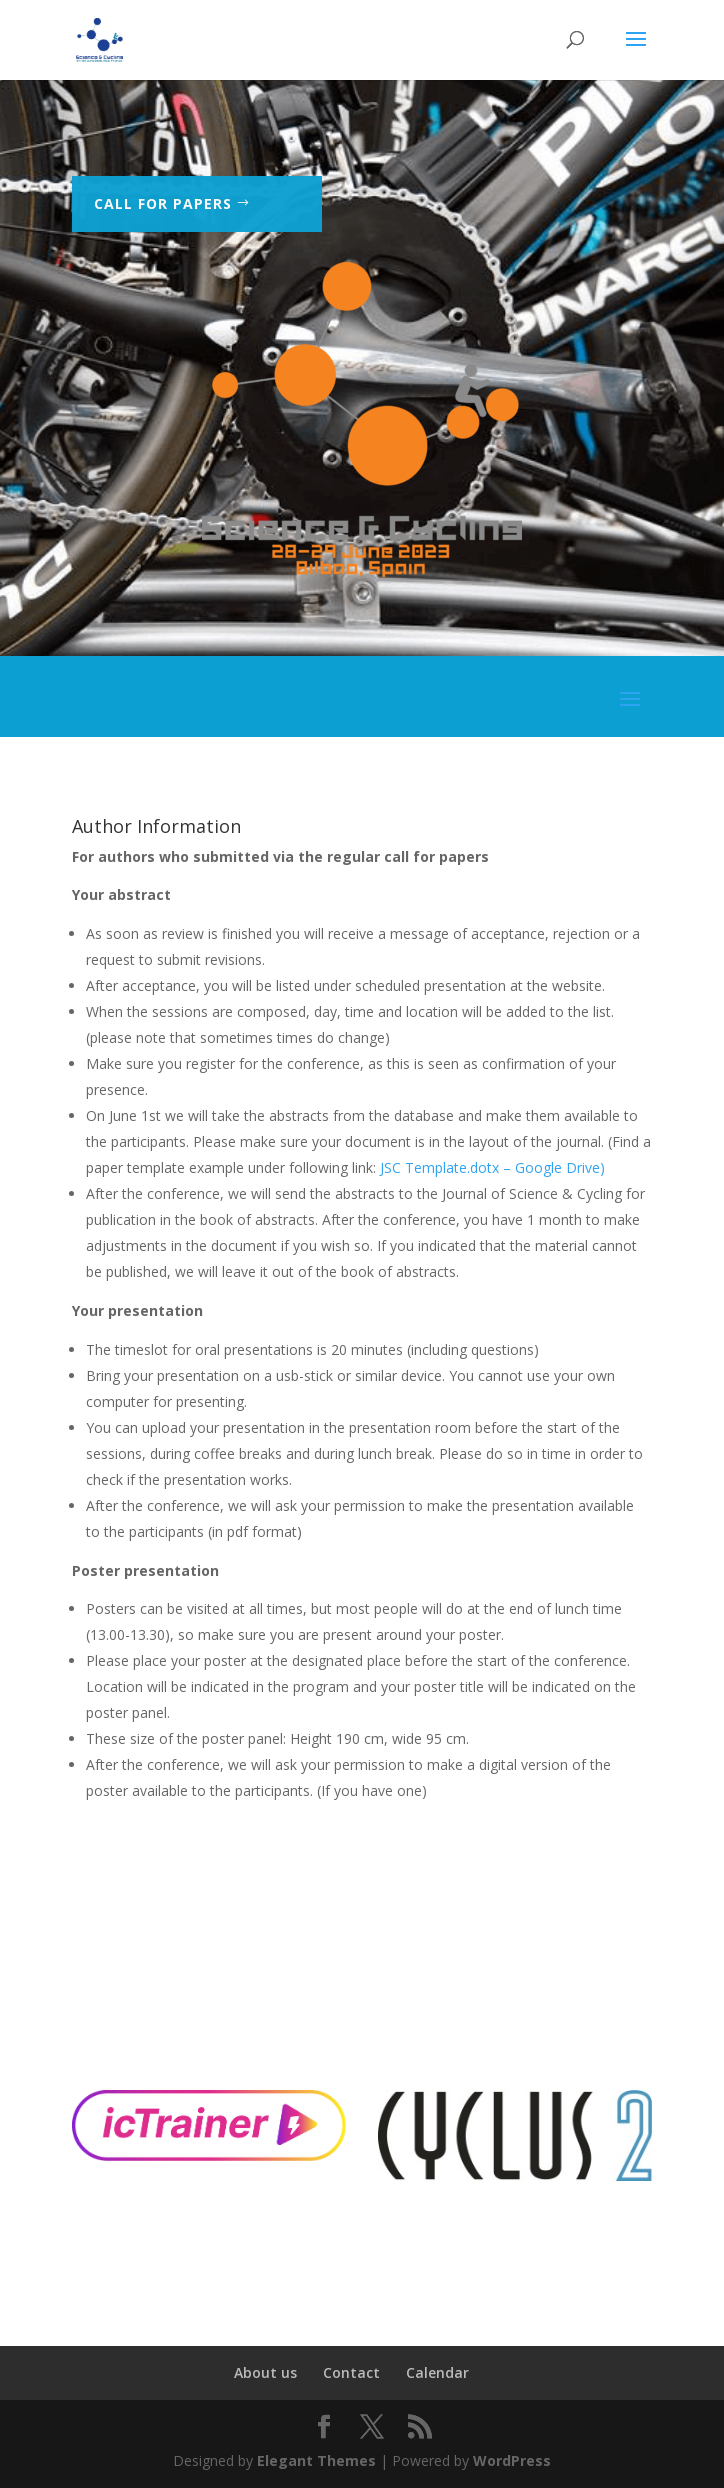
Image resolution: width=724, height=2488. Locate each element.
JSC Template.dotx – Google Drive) (494, 1167)
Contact (351, 2372)
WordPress (512, 2460)
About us (265, 2372)
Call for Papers (163, 204)
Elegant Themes (316, 2460)
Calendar (437, 2372)
